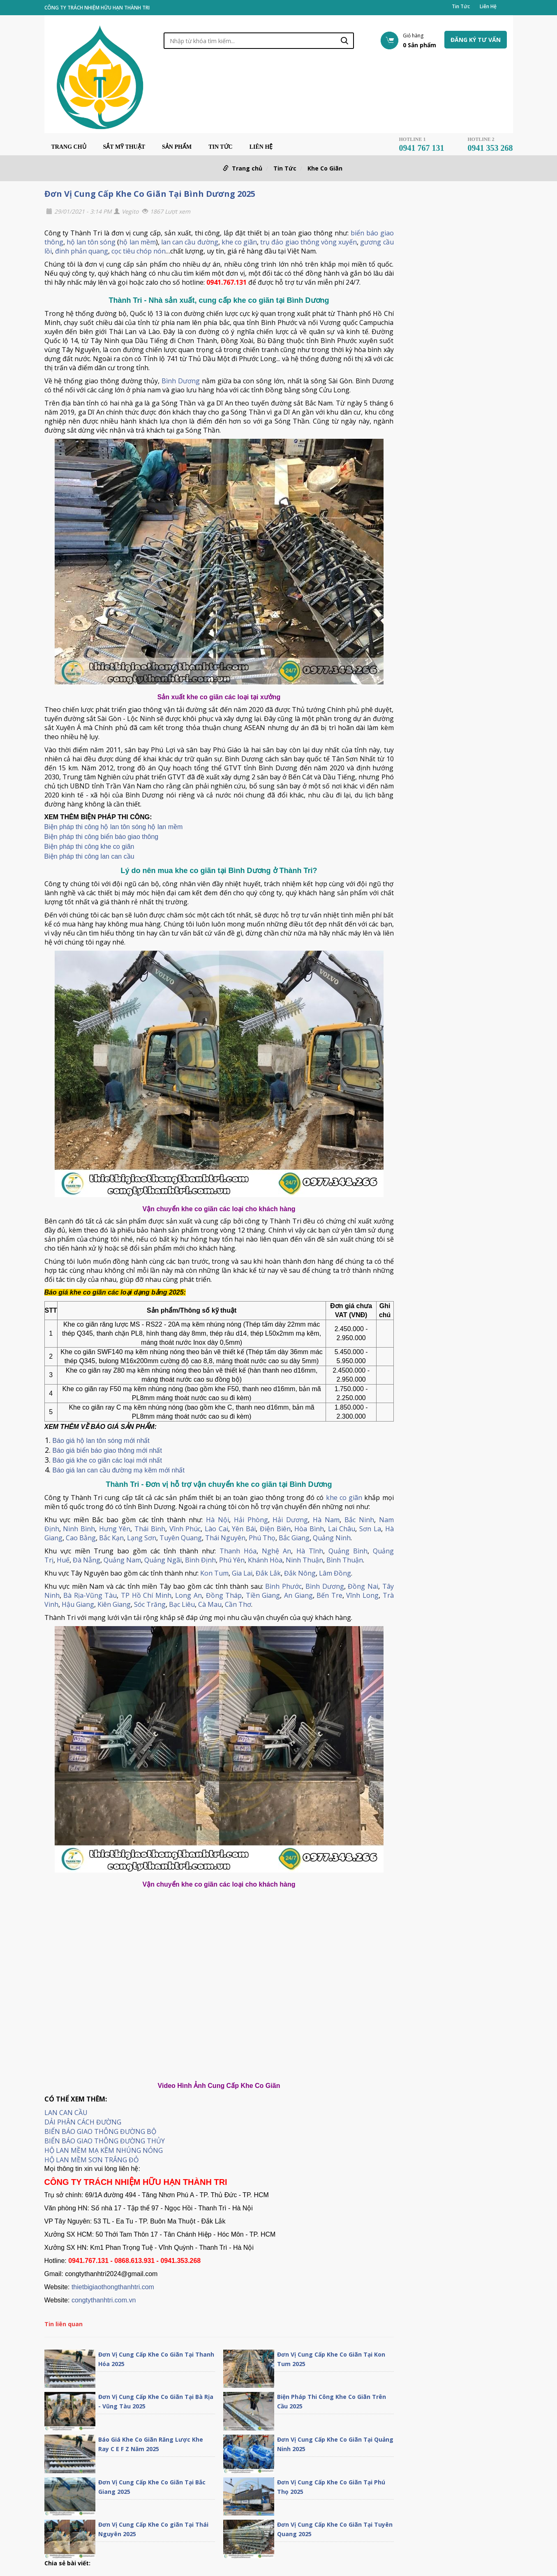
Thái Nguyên (225, 1537)
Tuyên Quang (180, 1537)
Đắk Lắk (268, 1573)
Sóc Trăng (150, 1604)
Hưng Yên (115, 1528)
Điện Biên (275, 1528)
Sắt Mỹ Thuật (124, 147)
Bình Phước (283, 1586)
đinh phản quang (81, 251)
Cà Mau (210, 1604)
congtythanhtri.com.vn (104, 2300)
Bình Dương (181, 380)
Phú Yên (232, 1559)
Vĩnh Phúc (185, 1528)
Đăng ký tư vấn (476, 40)
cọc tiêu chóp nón (138, 251)
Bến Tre (329, 1595)
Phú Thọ (262, 1537)
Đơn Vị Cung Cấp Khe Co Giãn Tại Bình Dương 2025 (149, 193)
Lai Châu (342, 1528)
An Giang (298, 1595)
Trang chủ (68, 147)
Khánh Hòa (265, 1559)
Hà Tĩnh (309, 1550)
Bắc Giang (294, 1537)
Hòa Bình (309, 1528)
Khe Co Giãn (324, 168)
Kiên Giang (114, 1604)
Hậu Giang (78, 1604)
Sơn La (370, 1528)
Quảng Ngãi (163, 1559)
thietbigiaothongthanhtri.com (113, 2286)
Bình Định (200, 1559)
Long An (188, 1595)
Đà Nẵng (86, 1559)
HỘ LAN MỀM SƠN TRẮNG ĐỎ (91, 2159)
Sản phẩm (177, 147)
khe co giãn (239, 242)
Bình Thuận (344, 1559)
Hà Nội (217, 1519)
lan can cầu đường (189, 242)
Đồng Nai (363, 1586)
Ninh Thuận (304, 1559)
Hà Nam (326, 1519)
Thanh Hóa (238, 1550)
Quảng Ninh (332, 1537)
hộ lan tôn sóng (91, 242)
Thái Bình (149, 1528)
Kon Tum (214, 1573)
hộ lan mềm (137, 242)
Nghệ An (276, 1550)
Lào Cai (216, 1528)
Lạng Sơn (141, 1537)
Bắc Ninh (359, 1519)
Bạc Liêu (182, 1604)
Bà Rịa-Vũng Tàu (90, 1595)
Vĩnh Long (362, 1595)
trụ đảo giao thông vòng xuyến (308, 242)
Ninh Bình (79, 1528)
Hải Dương (290, 1519)
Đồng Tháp (224, 1595)
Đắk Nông (300, 1573)
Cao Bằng (81, 1537)
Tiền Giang (263, 1595)
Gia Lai (242, 1573)
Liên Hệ (488, 7)
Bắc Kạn (111, 1537)
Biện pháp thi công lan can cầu (89, 856)
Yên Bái (244, 1528)
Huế (63, 1559)
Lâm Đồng (335, 1573)
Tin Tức (461, 7)
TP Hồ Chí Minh (146, 1595)
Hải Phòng (251, 1519)
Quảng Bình (347, 1550)
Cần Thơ (238, 1604)
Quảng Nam (122, 1559)
